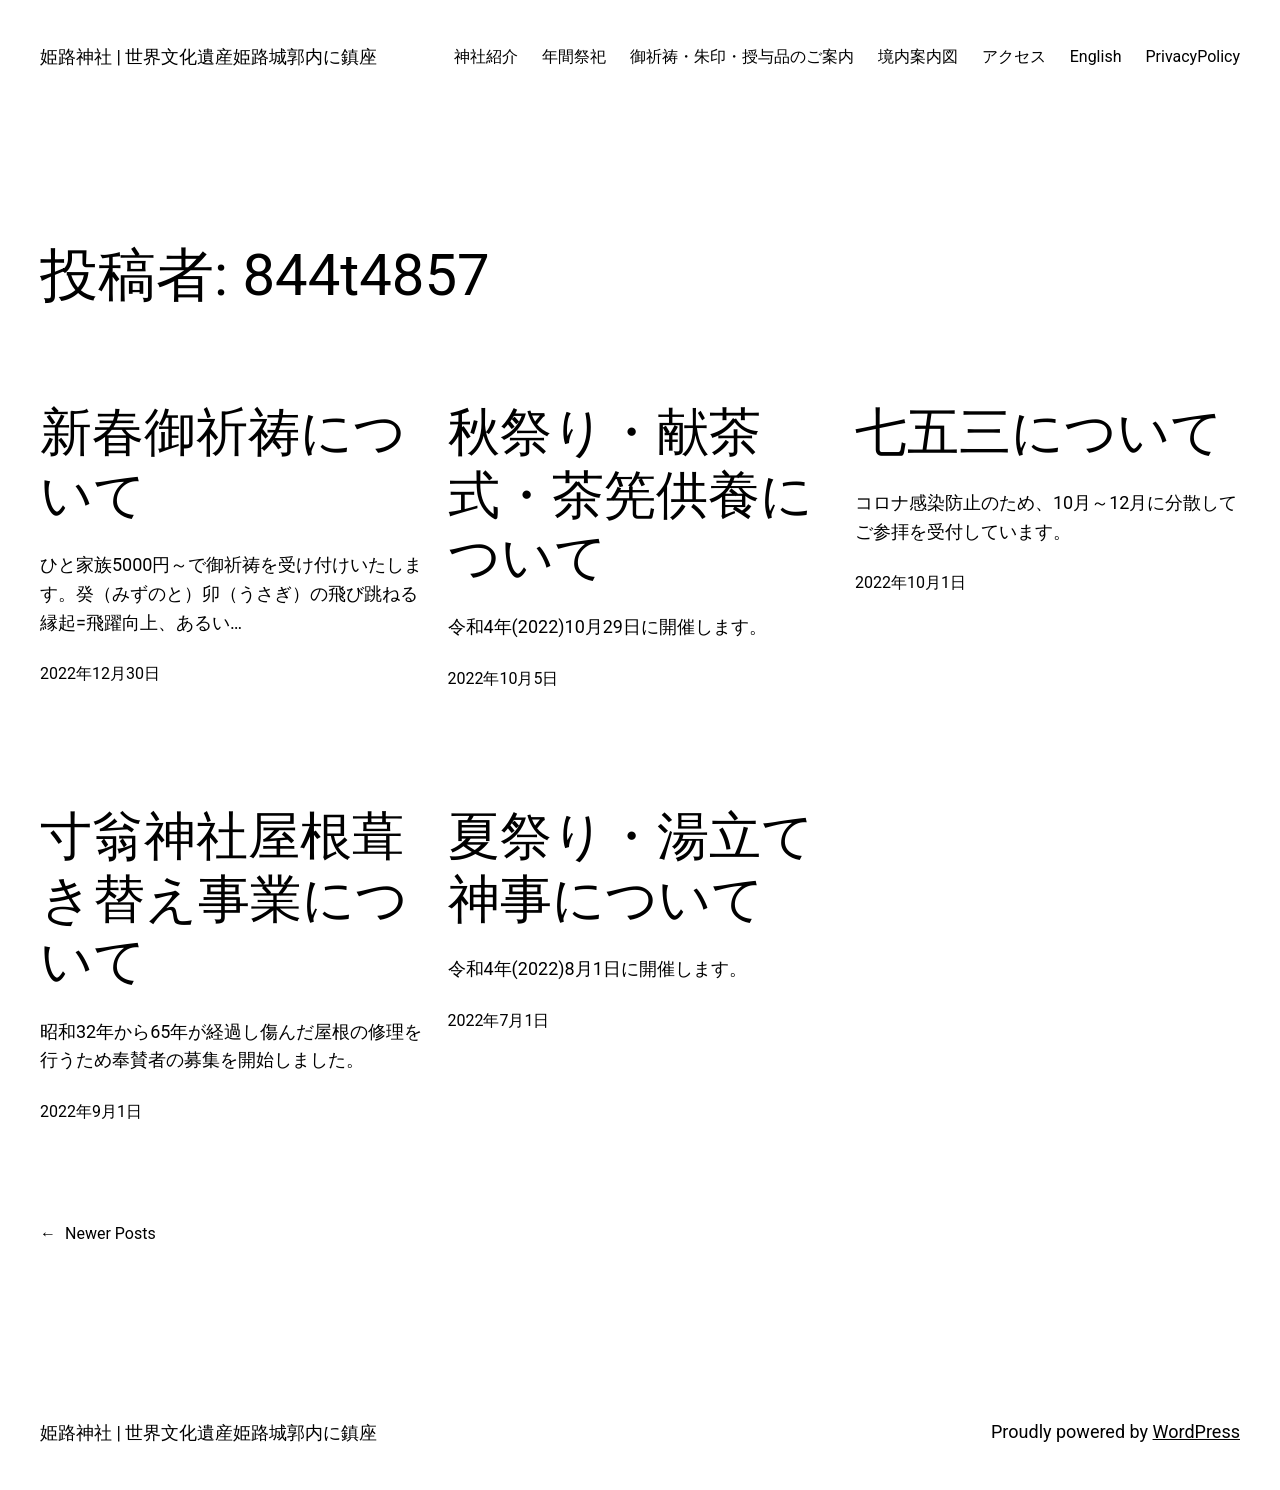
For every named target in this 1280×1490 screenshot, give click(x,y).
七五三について (1039, 432)
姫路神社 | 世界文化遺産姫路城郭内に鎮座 (208, 56)
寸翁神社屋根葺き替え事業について (224, 899)
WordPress (1196, 1431)
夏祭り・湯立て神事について (631, 867)
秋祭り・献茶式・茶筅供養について (630, 495)
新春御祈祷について (223, 463)
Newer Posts (98, 1234)
